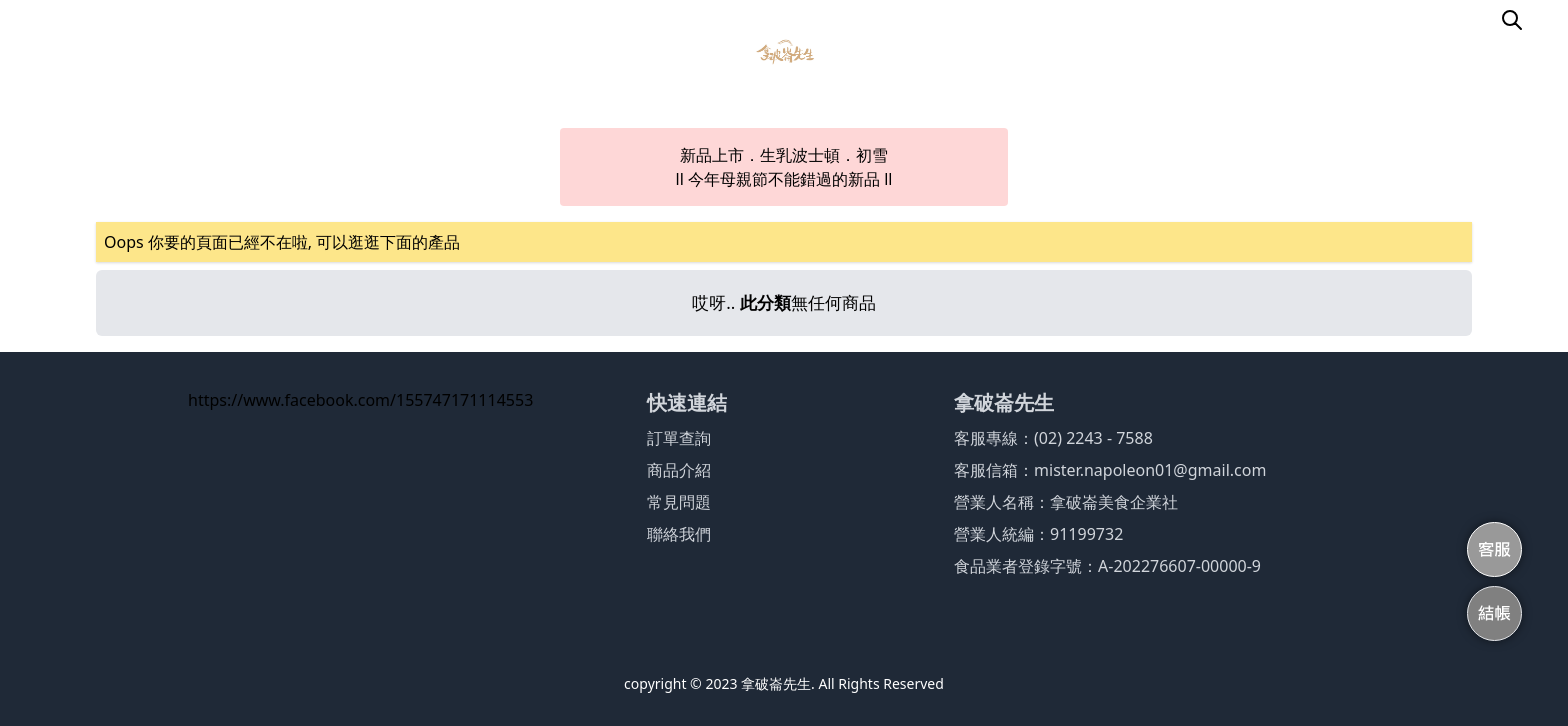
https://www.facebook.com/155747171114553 (360, 400)
